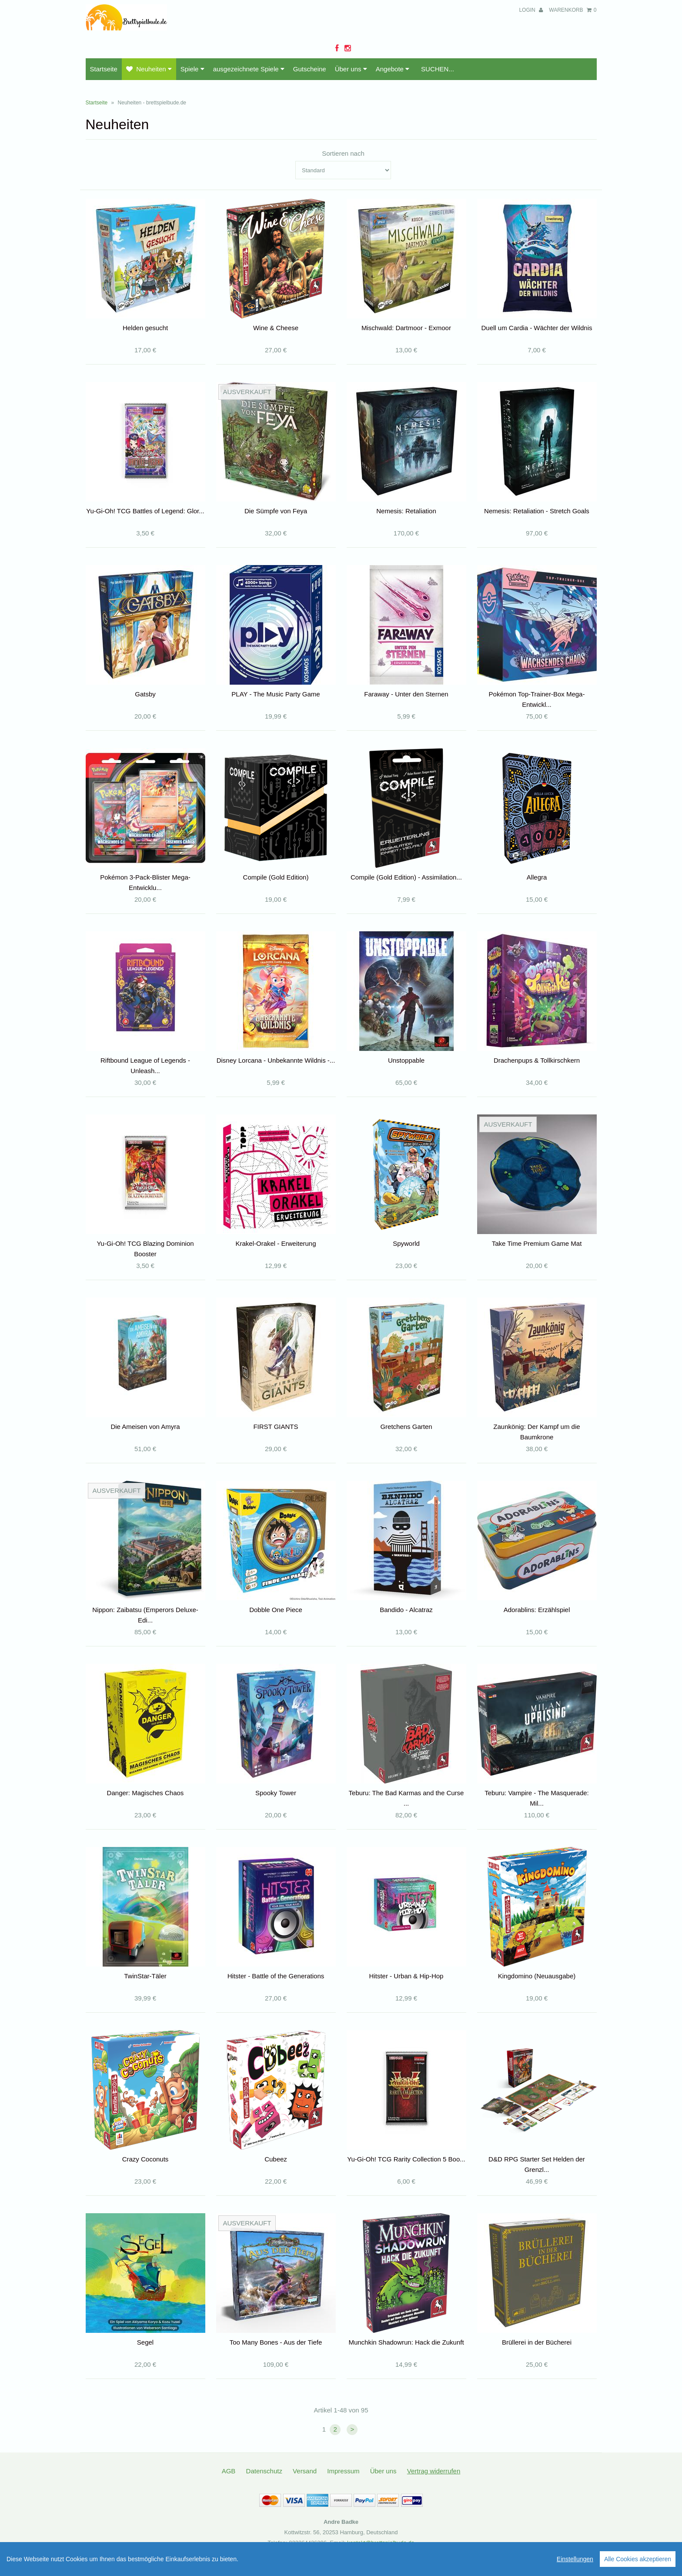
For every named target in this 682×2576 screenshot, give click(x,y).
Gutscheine (309, 69)
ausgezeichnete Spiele (248, 69)
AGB (229, 2471)
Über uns (351, 69)
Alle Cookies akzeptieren (637, 2559)
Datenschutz (264, 2471)
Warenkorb (572, 10)
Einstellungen (575, 2559)
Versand (305, 2471)
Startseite (103, 69)
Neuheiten (149, 69)
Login (531, 10)
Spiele (192, 69)
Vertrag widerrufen (434, 2471)
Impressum (343, 2471)
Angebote (392, 69)
